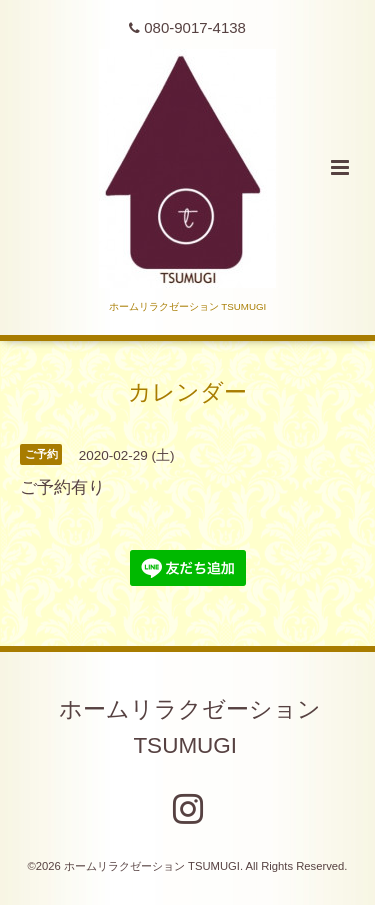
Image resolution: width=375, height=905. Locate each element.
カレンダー (187, 391)
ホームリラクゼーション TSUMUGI (190, 727)
